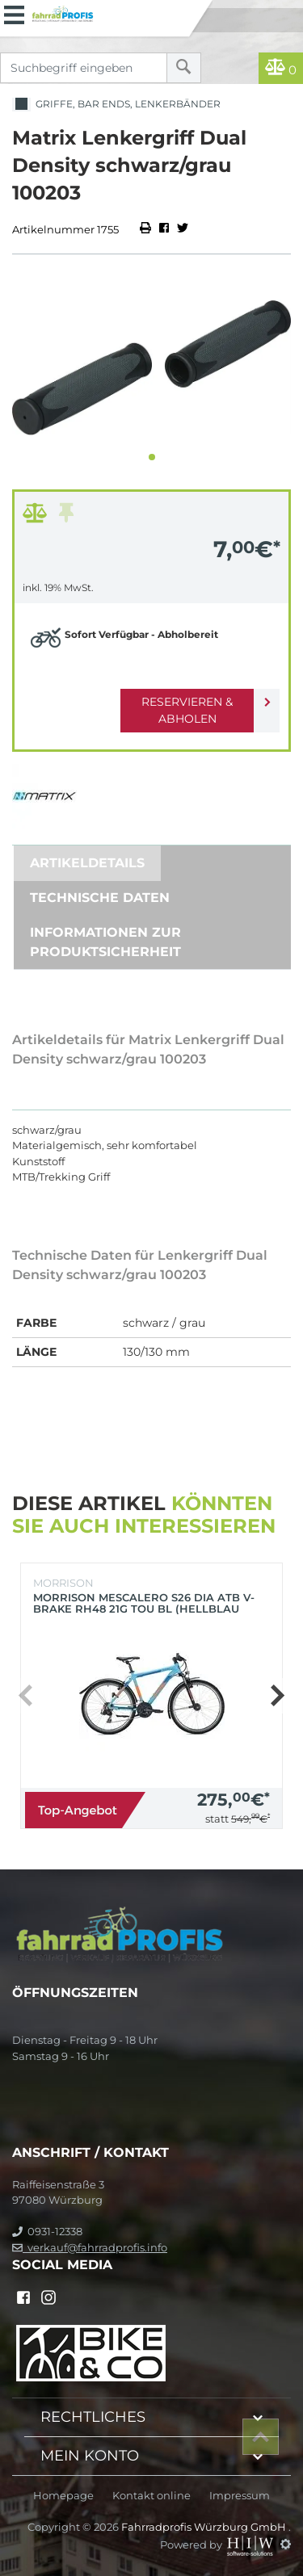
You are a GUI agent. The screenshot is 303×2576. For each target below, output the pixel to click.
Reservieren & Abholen (187, 710)
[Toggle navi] (14, 13)
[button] (152, 457)
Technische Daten (100, 897)
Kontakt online (151, 2495)
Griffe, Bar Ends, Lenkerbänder (116, 104)
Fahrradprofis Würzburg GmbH (204, 2526)
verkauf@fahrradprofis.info (89, 2247)
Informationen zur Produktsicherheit (105, 942)
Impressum (239, 2495)
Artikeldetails (87, 863)
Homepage (63, 2495)
